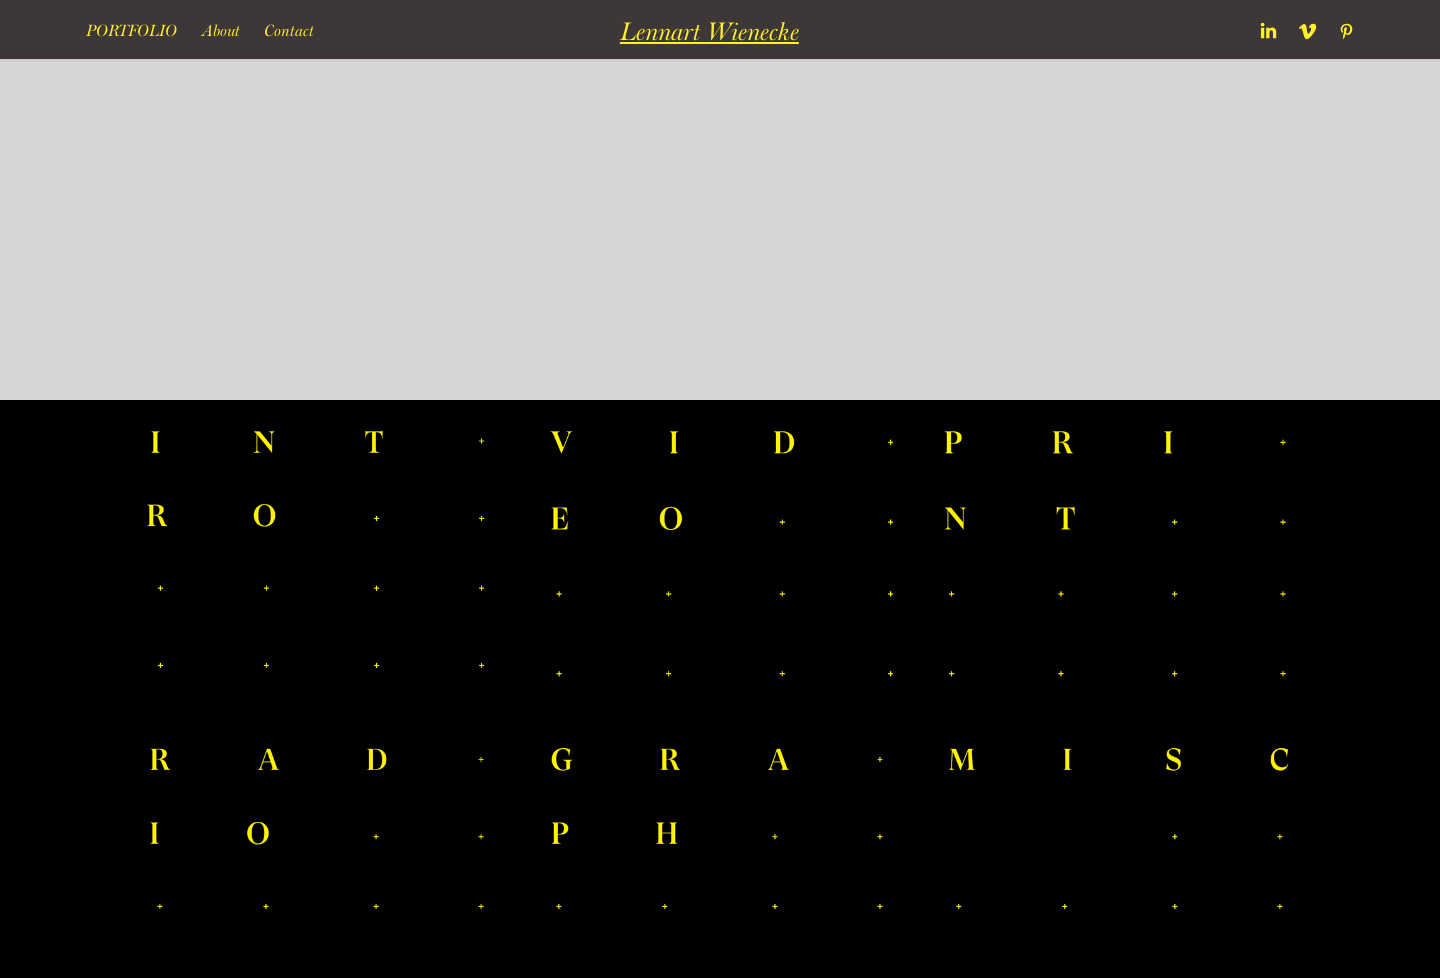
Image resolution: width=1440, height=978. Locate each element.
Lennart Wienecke (709, 31)
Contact (289, 30)
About (221, 30)
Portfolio (131, 30)
